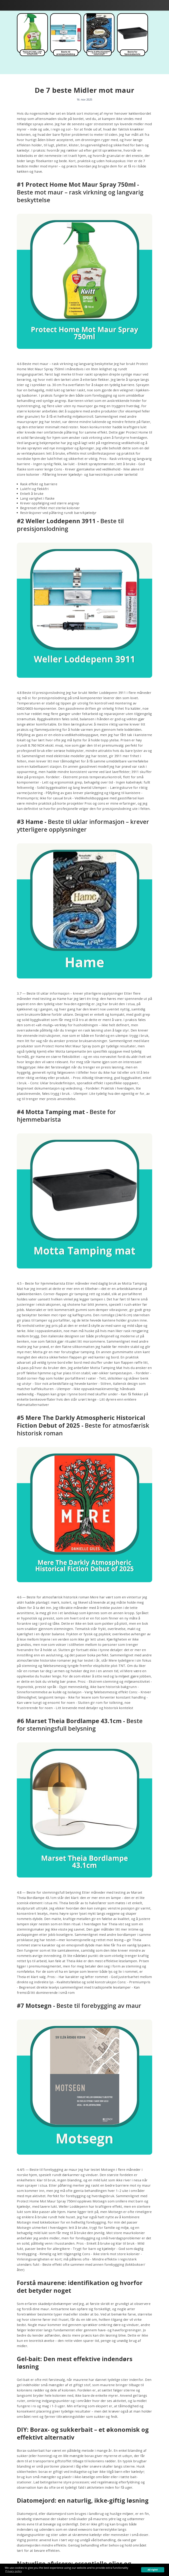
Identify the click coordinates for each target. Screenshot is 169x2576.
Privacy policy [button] (13, 2571)
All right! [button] (153, 2569)
